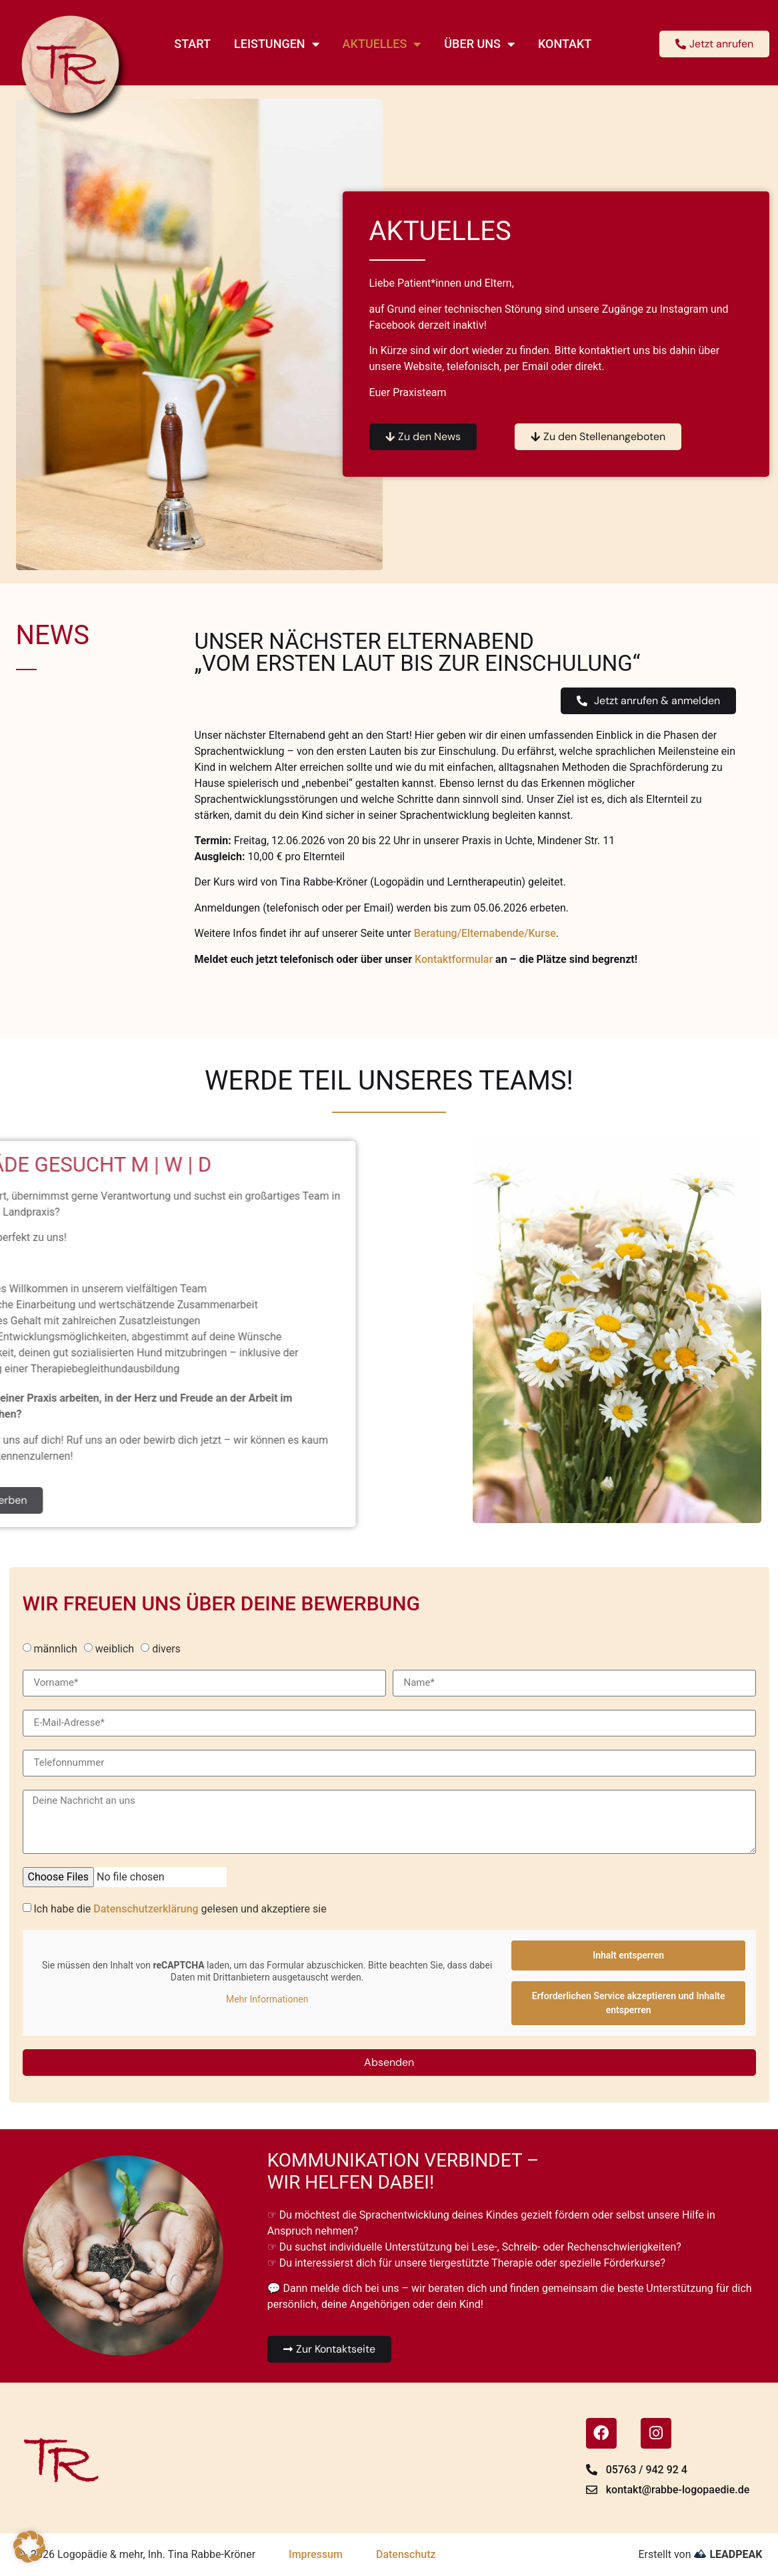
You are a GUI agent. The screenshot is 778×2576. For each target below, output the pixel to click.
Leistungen (276, 44)
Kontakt (564, 44)
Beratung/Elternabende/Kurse (485, 933)
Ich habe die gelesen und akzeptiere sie (179, 1908)
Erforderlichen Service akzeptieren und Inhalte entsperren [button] (628, 2003)
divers (166, 1648)
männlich (55, 1648)
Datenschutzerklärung (145, 1908)
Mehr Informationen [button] (266, 1999)
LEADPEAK (727, 2554)
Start (192, 44)
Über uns (479, 44)
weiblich (114, 1648)
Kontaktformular (454, 958)
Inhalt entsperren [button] (628, 1955)
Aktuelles (382, 44)
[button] (29, 2546)
